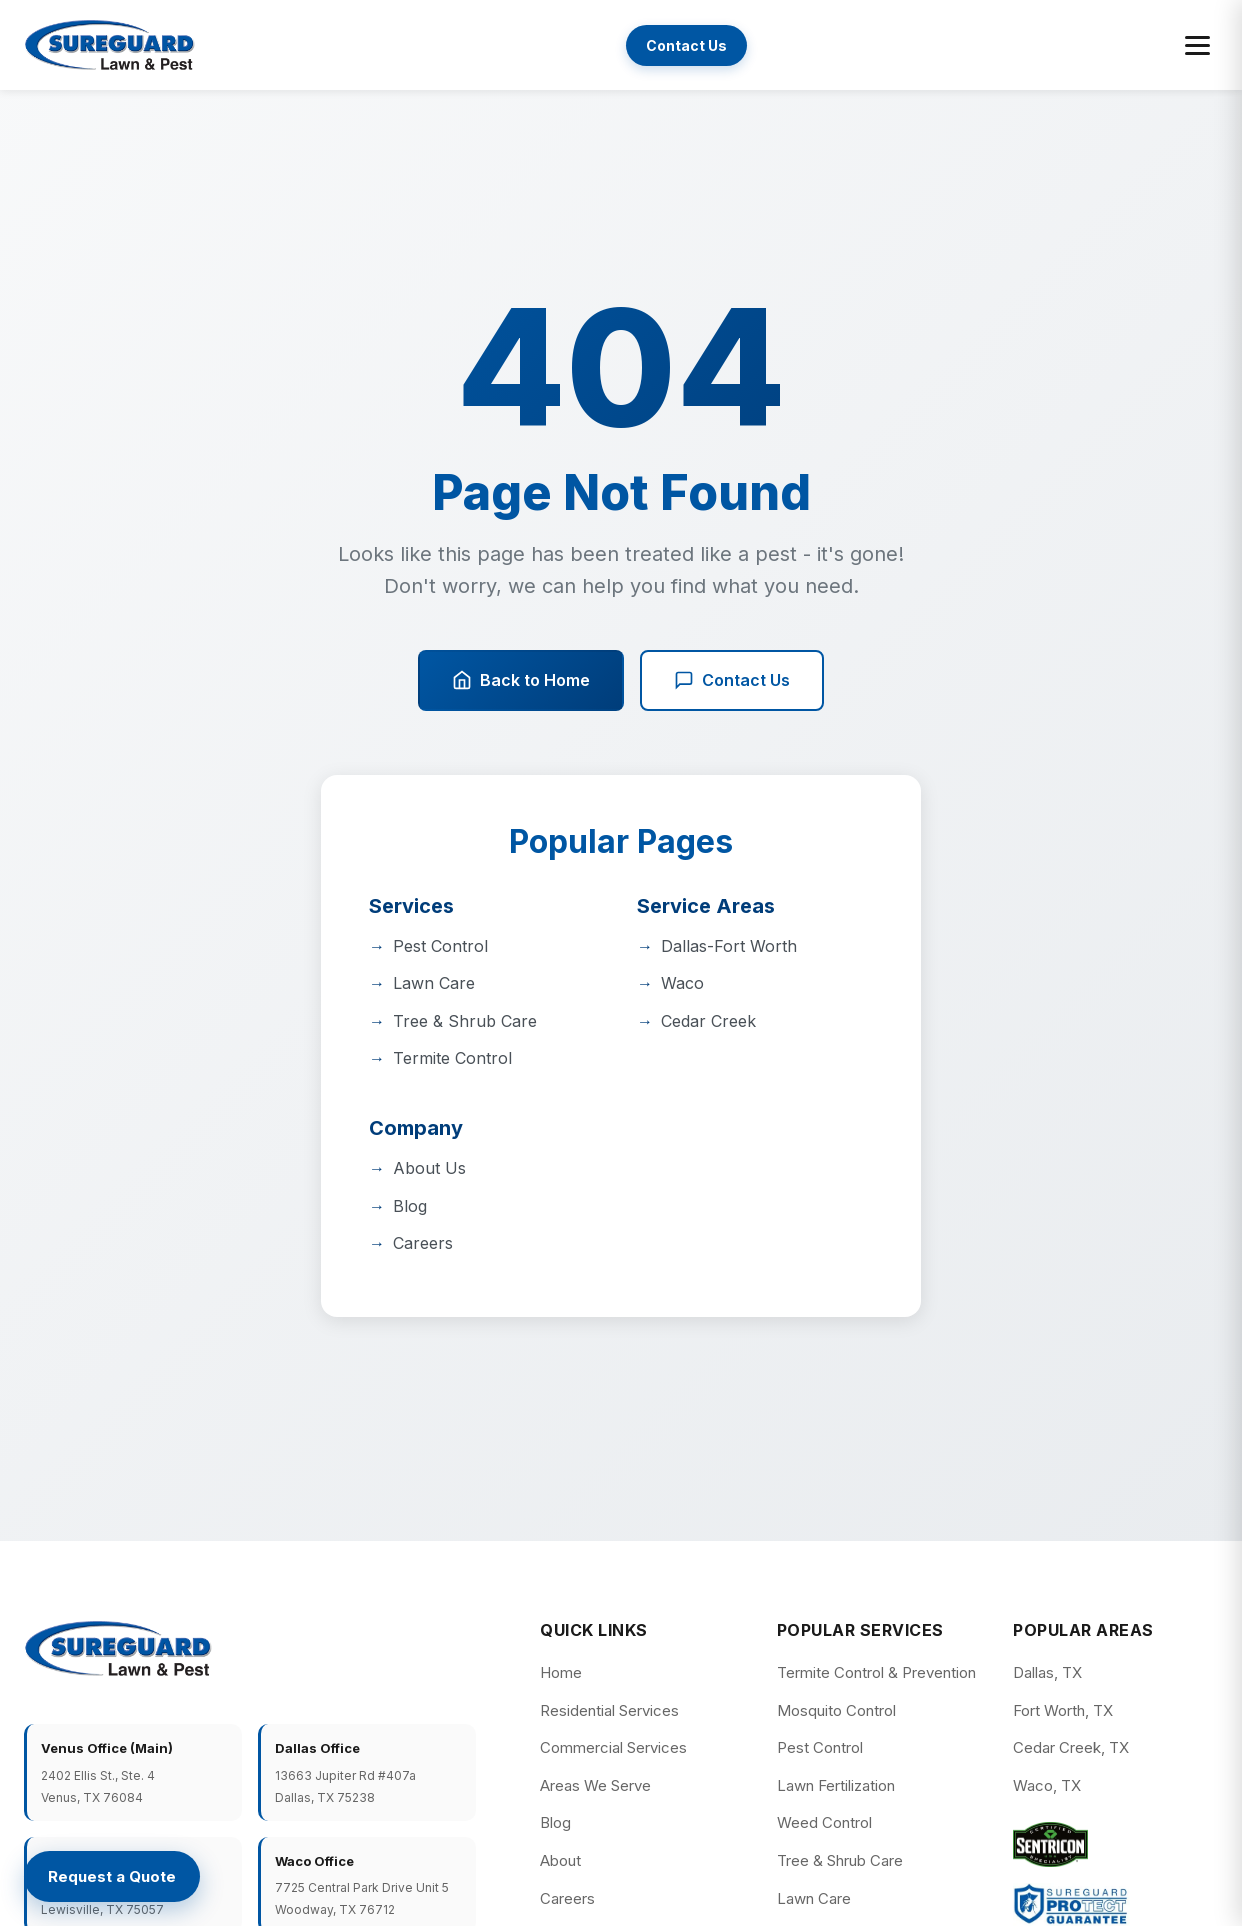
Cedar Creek (708, 1021)
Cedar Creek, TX (1071, 1747)
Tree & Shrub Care (465, 1021)
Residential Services (609, 1710)
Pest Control (440, 946)
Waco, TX (1047, 1785)
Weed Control (824, 1822)
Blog (410, 1206)
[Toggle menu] (1197, 45)
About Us (429, 1168)
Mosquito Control (836, 1710)
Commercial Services (613, 1747)
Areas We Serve (595, 1785)
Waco (682, 983)
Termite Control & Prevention (876, 1672)
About (560, 1860)
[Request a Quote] (112, 1876)
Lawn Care (434, 983)
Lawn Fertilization (836, 1785)
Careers (423, 1243)
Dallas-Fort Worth (729, 946)
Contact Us (686, 45)
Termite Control (452, 1058)
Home (561, 1672)
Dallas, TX (1047, 1672)
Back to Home (521, 680)
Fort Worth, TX (1063, 1710)
